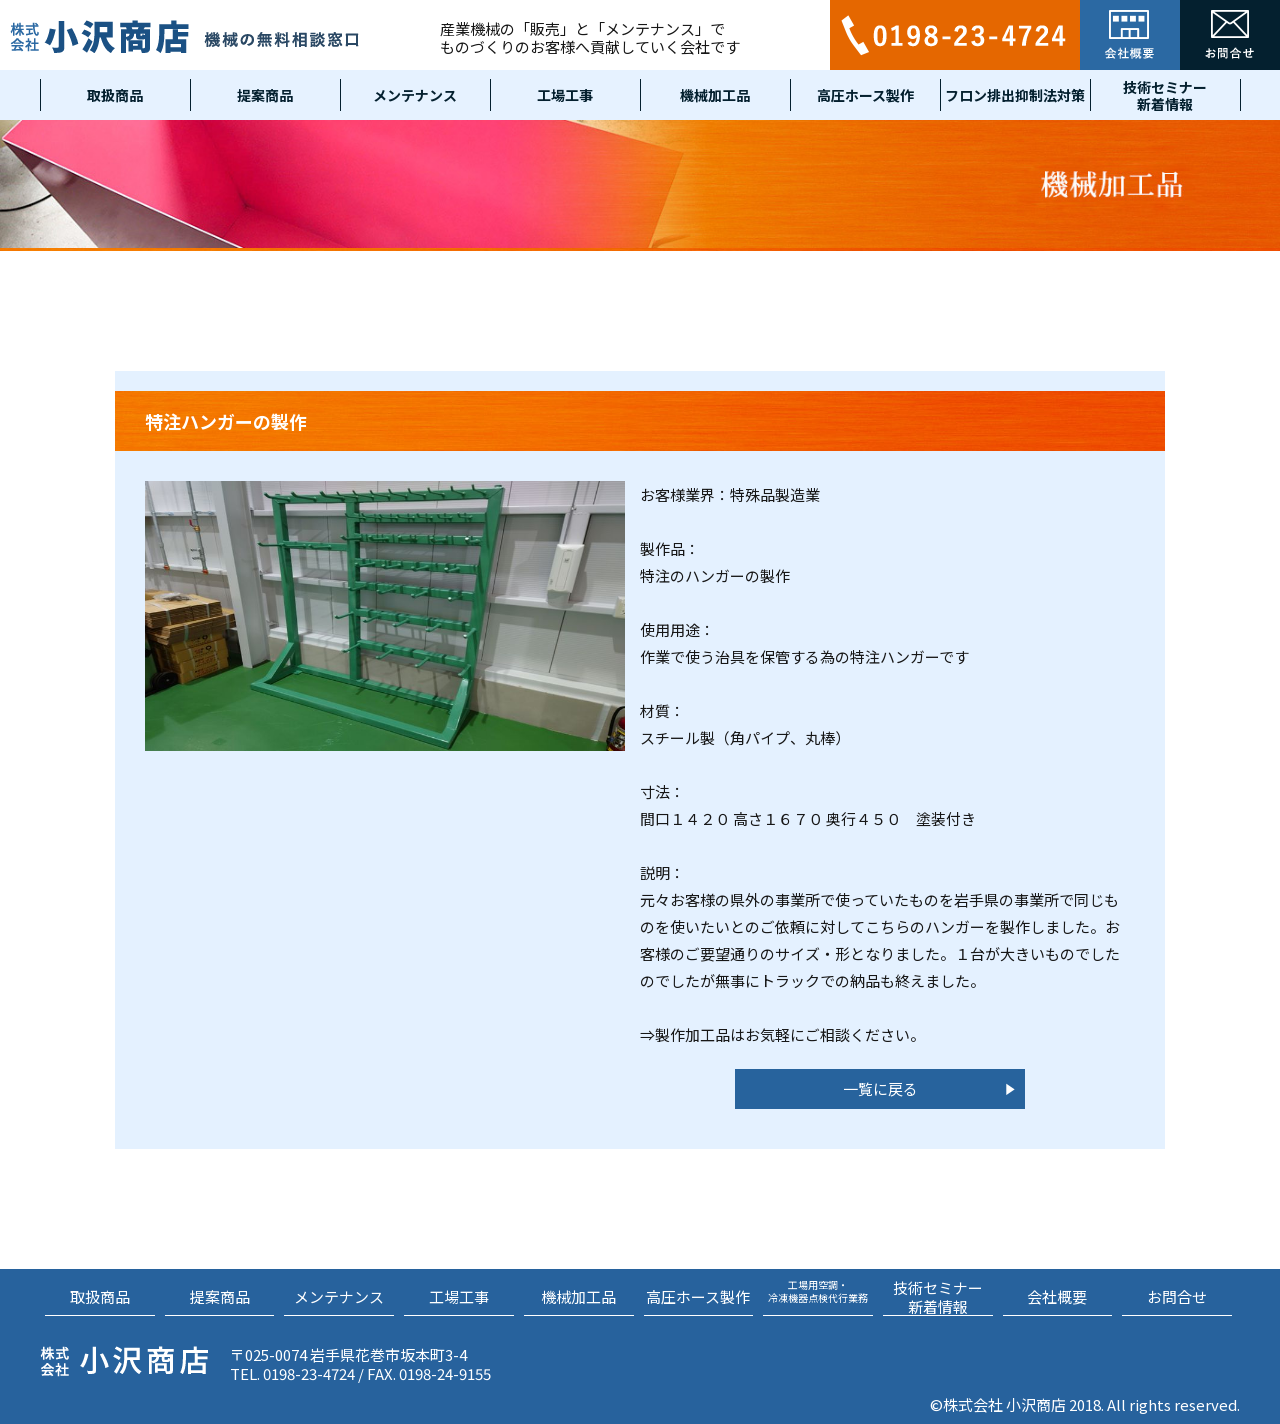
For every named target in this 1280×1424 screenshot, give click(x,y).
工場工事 (565, 95)
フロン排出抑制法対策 (1015, 95)
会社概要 (1057, 1296)
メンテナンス (415, 95)
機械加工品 (715, 95)
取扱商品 (115, 95)
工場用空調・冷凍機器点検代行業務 (818, 1290)
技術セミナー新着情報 (1165, 95)
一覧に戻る (880, 1088)
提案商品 (265, 95)
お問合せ (1177, 1296)
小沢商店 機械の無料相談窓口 (184, 36)
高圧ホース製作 (865, 95)
